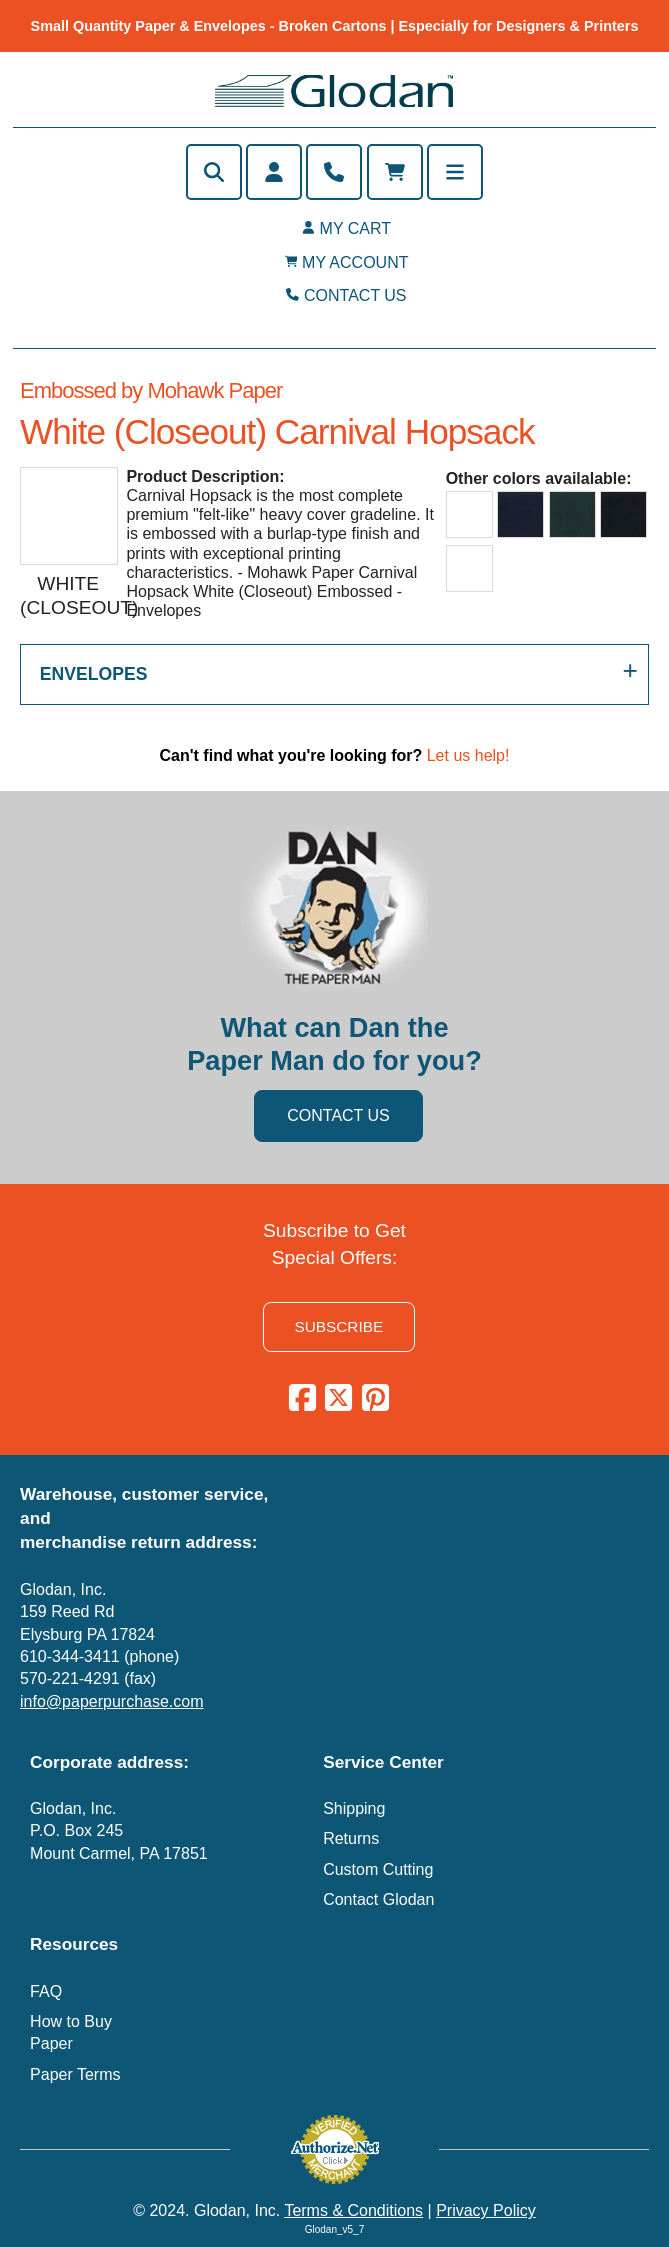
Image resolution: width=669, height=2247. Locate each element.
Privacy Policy (486, 2210)
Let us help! (468, 755)
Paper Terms (75, 2074)
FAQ (46, 1991)
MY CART (355, 228)
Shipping (354, 1808)
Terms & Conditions (353, 2210)
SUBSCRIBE (338, 1326)
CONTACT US (355, 295)
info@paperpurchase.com (111, 1701)
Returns (351, 1838)
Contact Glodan (378, 1899)
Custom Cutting (378, 1869)
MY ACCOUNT (355, 262)
